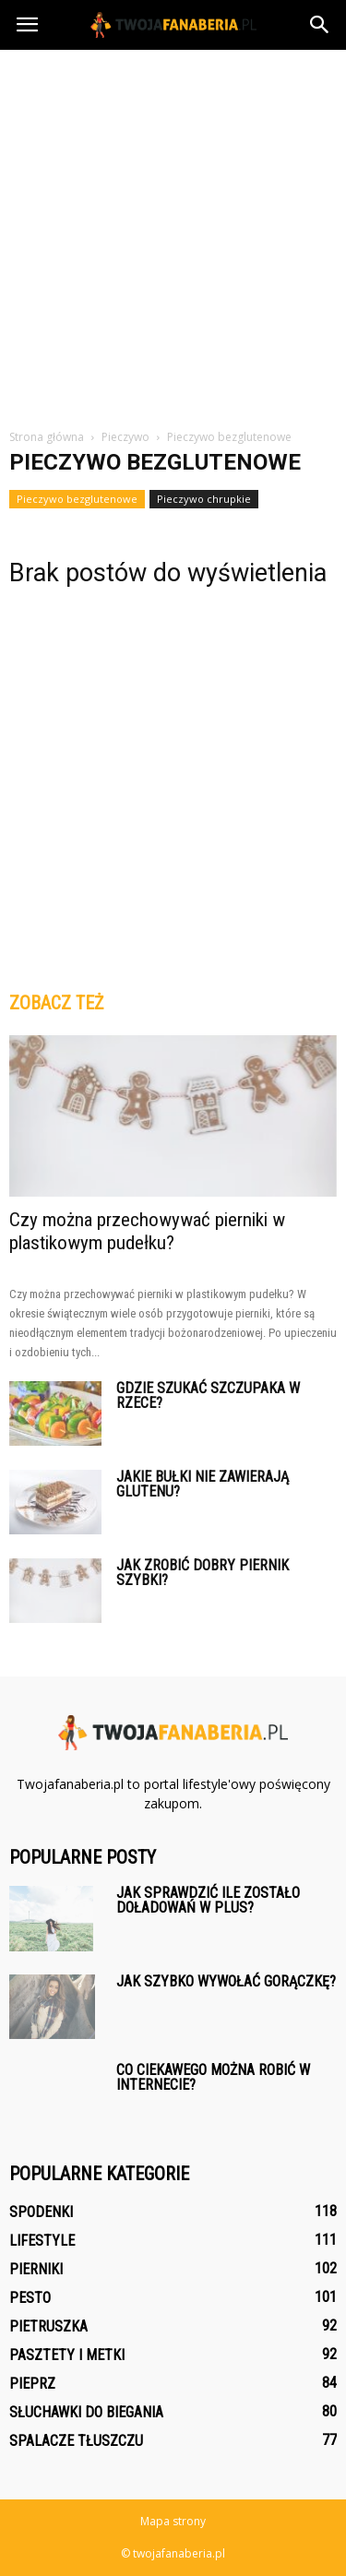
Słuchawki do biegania (86, 2412)
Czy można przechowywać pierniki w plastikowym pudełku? (147, 1231)
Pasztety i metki (67, 2355)
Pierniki (36, 2269)
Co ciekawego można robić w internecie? (213, 2077)
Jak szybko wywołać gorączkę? (226, 1981)
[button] (320, 25)
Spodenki (41, 2212)
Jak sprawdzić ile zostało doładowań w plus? (208, 1900)
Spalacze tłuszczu (76, 2441)
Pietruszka (48, 2326)
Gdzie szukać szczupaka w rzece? (208, 1395)
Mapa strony (173, 2521)
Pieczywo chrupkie (204, 499)
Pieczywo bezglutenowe (77, 499)
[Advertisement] (173, 232)
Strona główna (46, 437)
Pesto (30, 2298)
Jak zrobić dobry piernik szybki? (202, 1572)
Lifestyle (42, 2240)
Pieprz (32, 2383)
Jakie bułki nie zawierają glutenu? (202, 1484)
